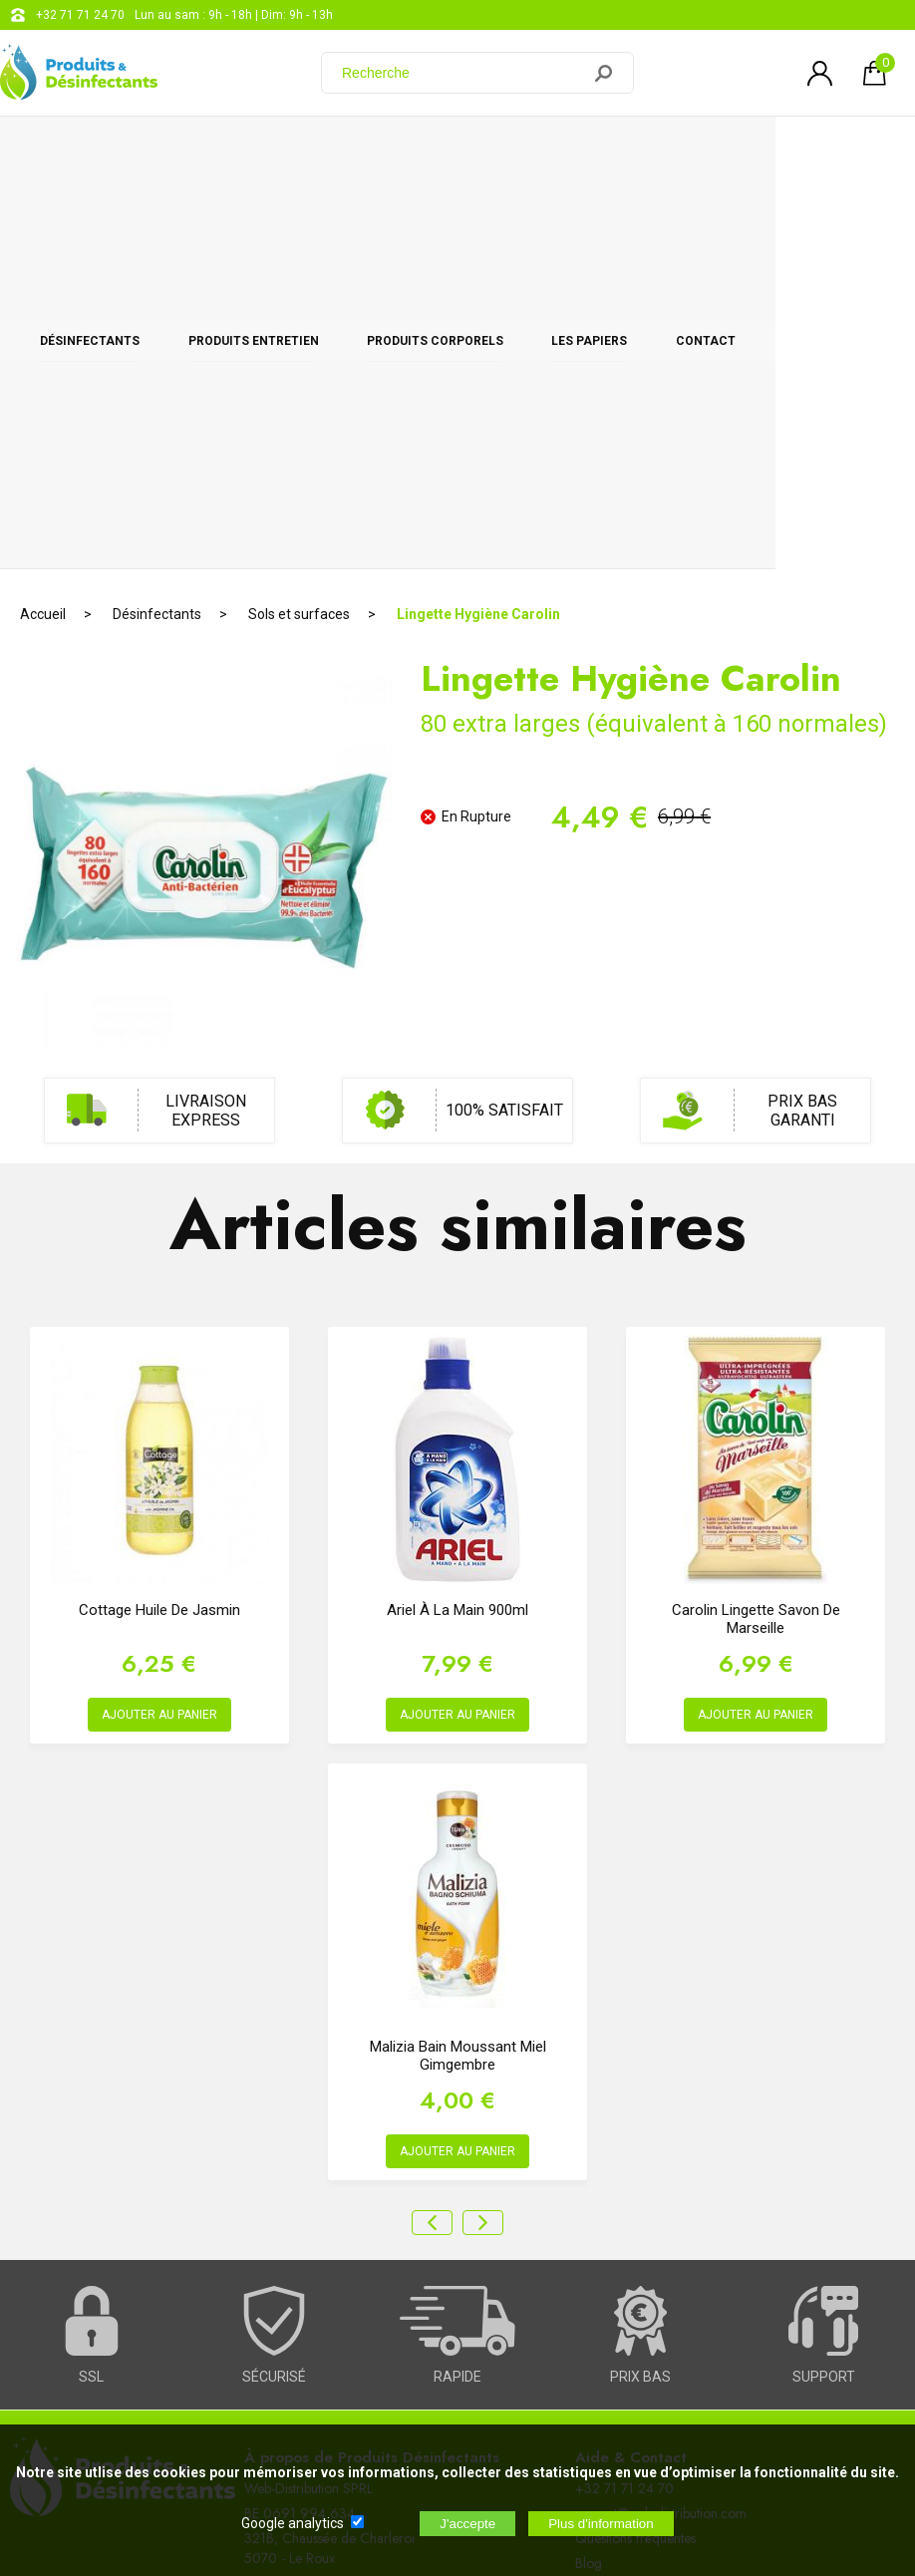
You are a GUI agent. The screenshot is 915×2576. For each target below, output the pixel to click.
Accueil (43, 214)
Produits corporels (505, 152)
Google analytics (292, 2523)
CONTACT (831, 152)
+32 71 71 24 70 (80, 15)
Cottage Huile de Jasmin (159, 1210)
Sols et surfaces (299, 214)
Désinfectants (103, 152)
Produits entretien (295, 152)
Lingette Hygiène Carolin (478, 214)
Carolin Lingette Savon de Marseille (756, 1219)
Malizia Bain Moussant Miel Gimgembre (458, 1656)
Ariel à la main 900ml (457, 1210)
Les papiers (687, 152)
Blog (588, 2163)
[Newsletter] (330, 2413)
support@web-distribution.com (661, 2113)
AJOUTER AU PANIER (159, 1315)
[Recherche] (462, 73)
